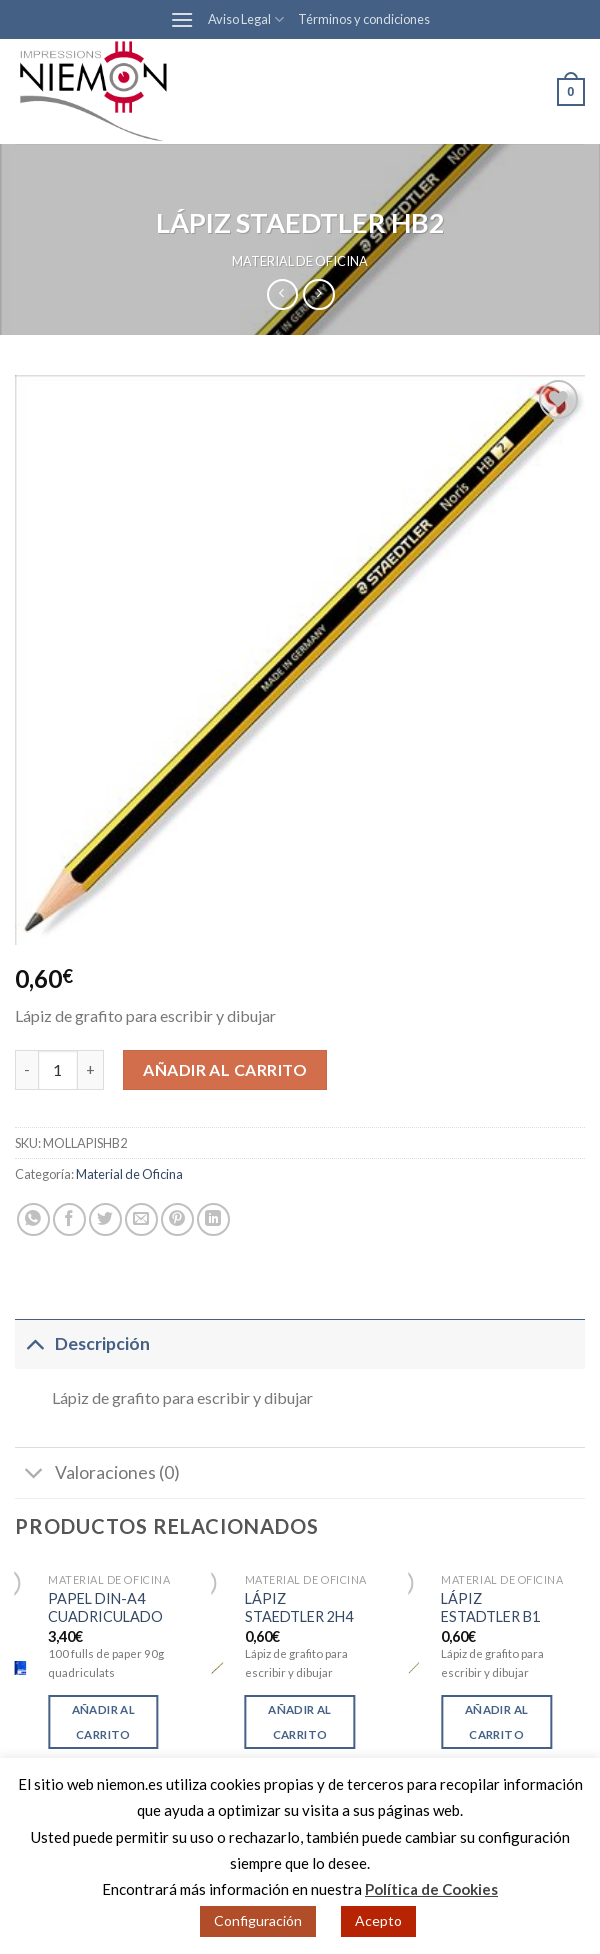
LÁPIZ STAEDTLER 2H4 (299, 1608)
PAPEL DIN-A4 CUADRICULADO (105, 1608)
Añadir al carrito (225, 1069)
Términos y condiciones (364, 19)
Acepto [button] (378, 1920)
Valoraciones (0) (97, 1474)
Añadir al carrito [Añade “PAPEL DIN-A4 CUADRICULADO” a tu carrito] (103, 1722)
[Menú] (182, 19)
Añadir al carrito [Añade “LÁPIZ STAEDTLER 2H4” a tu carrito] (299, 1722)
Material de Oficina (300, 261)
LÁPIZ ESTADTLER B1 (490, 1608)
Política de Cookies (431, 1889)
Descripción (82, 1342)
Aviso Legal (246, 19)
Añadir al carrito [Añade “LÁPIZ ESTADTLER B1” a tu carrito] (496, 1722)
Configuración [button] (258, 1920)
